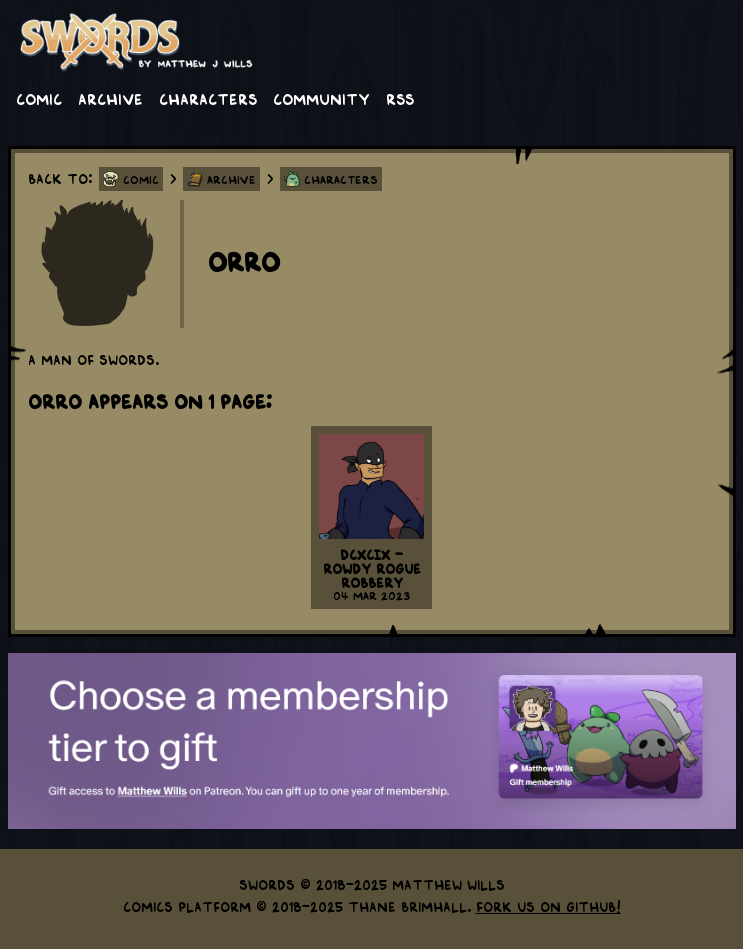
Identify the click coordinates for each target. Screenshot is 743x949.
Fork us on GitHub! (548, 906)
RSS (400, 98)
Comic (39, 98)
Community (321, 98)
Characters (208, 98)
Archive (110, 98)
